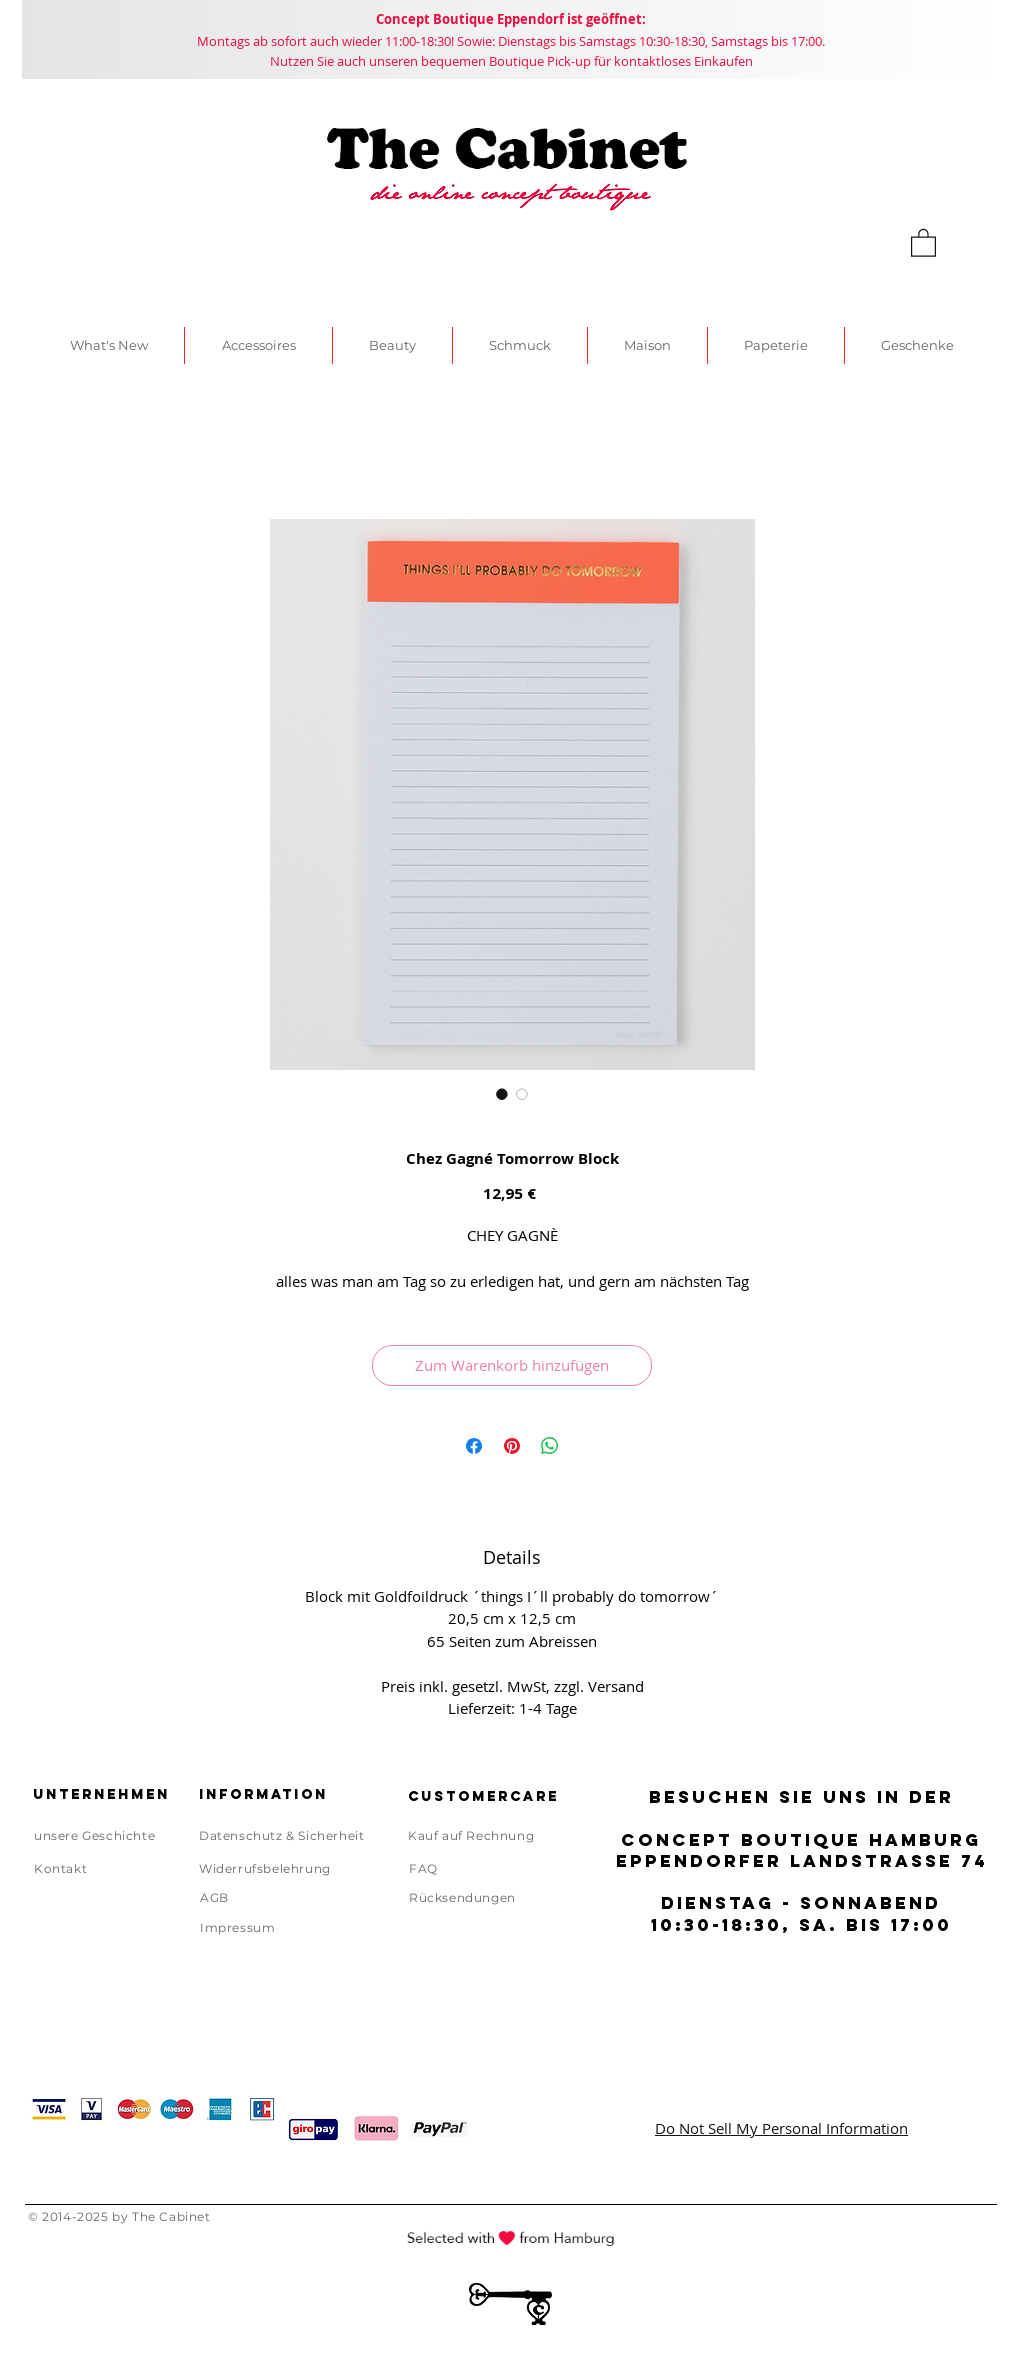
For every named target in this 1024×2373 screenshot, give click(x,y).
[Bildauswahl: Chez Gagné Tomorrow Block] (502, 1094)
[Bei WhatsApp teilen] (550, 1446)
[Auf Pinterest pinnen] (512, 1446)
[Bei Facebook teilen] (474, 1446)
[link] (923, 242)
